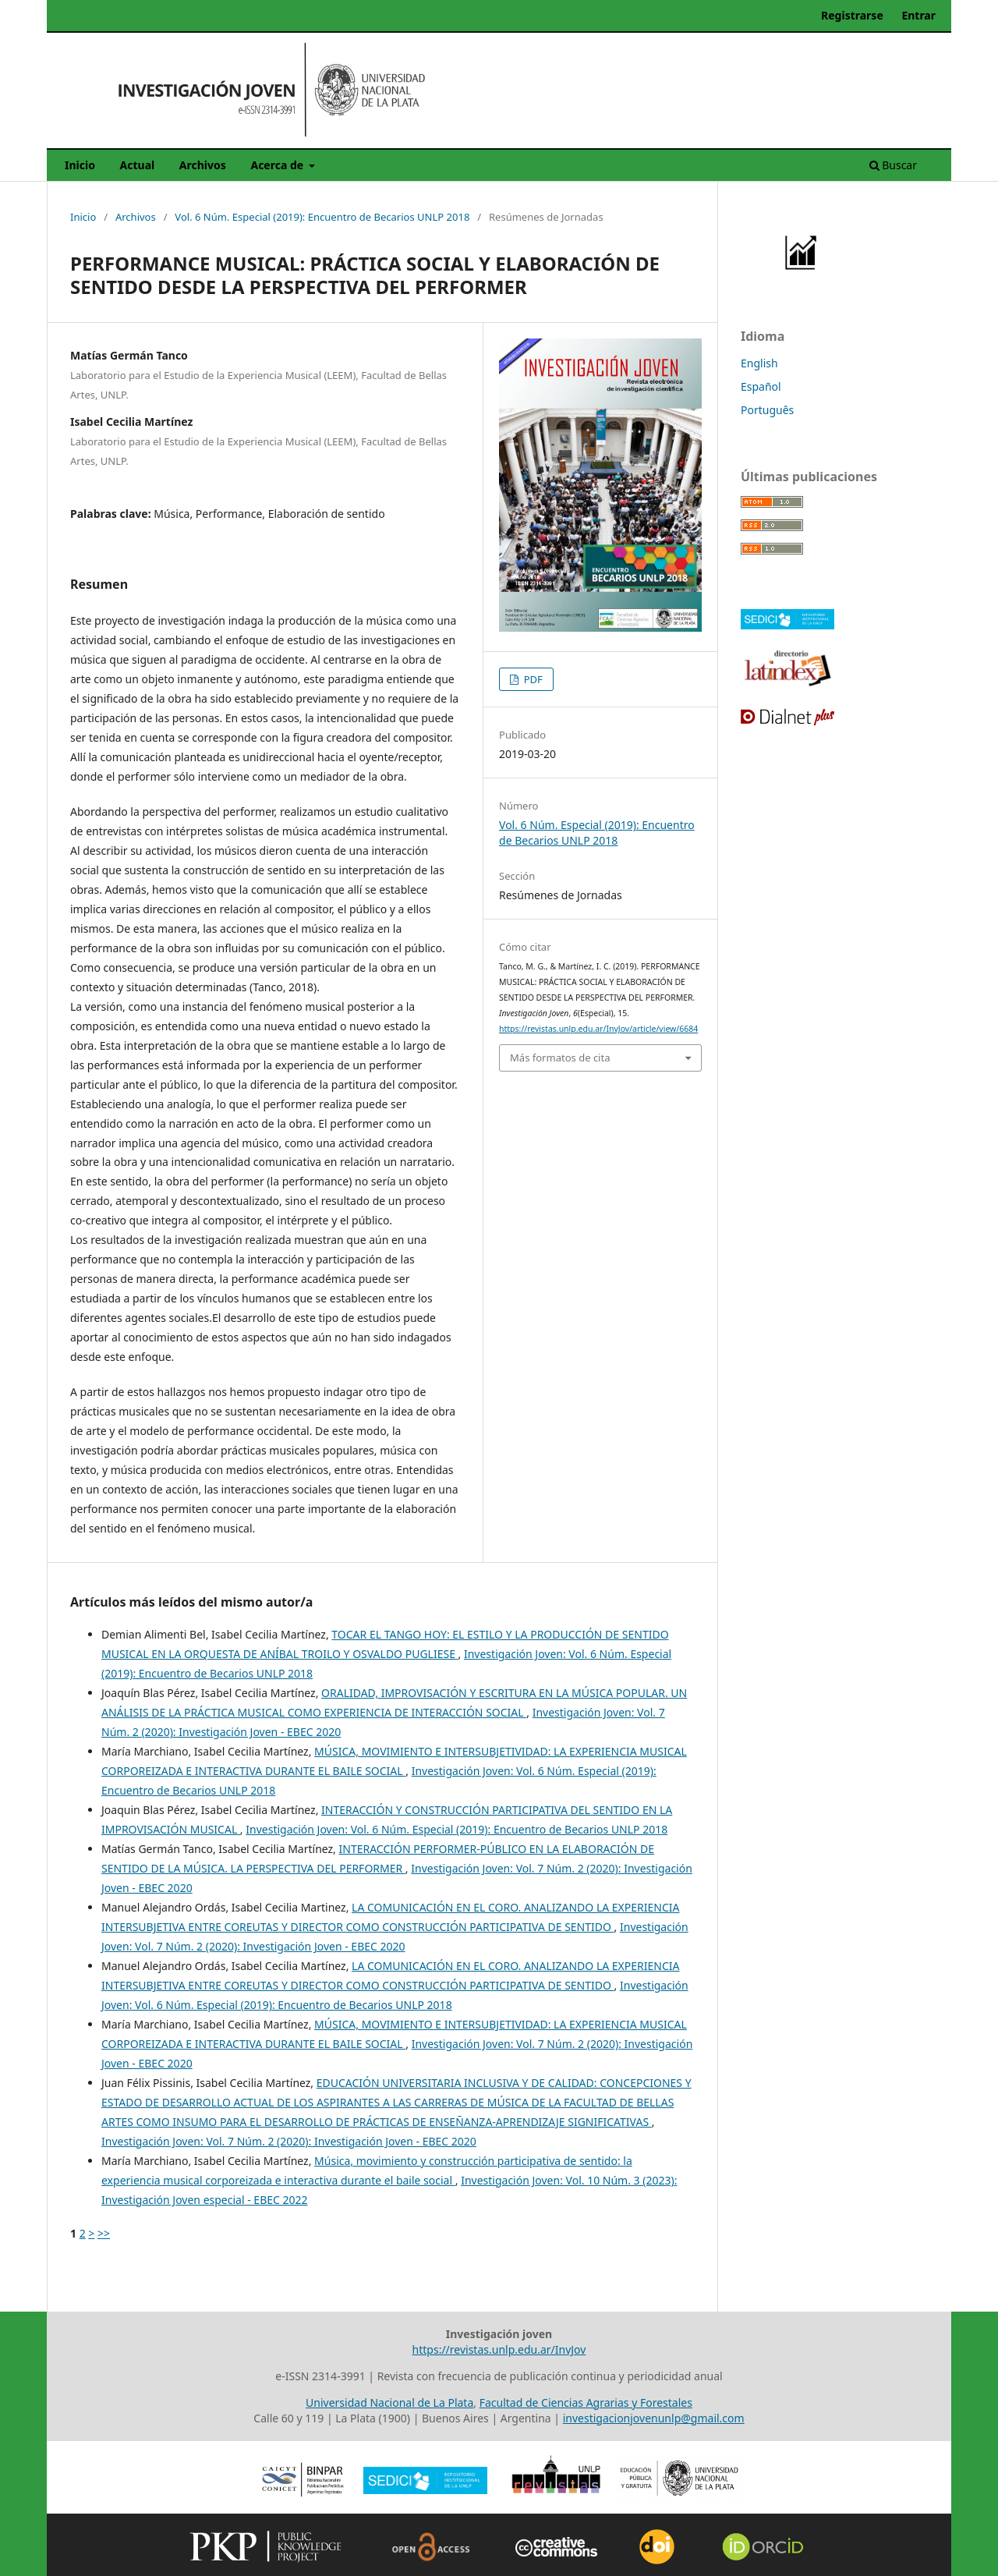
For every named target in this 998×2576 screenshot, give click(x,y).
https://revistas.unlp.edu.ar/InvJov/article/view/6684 (598, 1028)
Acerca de (278, 165)
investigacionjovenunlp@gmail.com (654, 2418)
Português (767, 409)
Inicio (80, 165)
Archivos (202, 165)
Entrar (918, 15)
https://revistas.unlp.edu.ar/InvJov (499, 2349)
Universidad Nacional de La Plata (389, 2402)
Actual (137, 165)
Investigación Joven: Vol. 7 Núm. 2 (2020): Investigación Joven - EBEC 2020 (288, 2141)
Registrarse (852, 15)
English (759, 363)
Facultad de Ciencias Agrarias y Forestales (586, 2402)
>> (103, 2233)
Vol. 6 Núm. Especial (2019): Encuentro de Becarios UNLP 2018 (322, 217)
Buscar (893, 165)
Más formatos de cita (560, 1058)
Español (761, 386)
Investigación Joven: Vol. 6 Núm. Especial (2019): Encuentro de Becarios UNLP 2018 (456, 1829)
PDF (532, 679)
